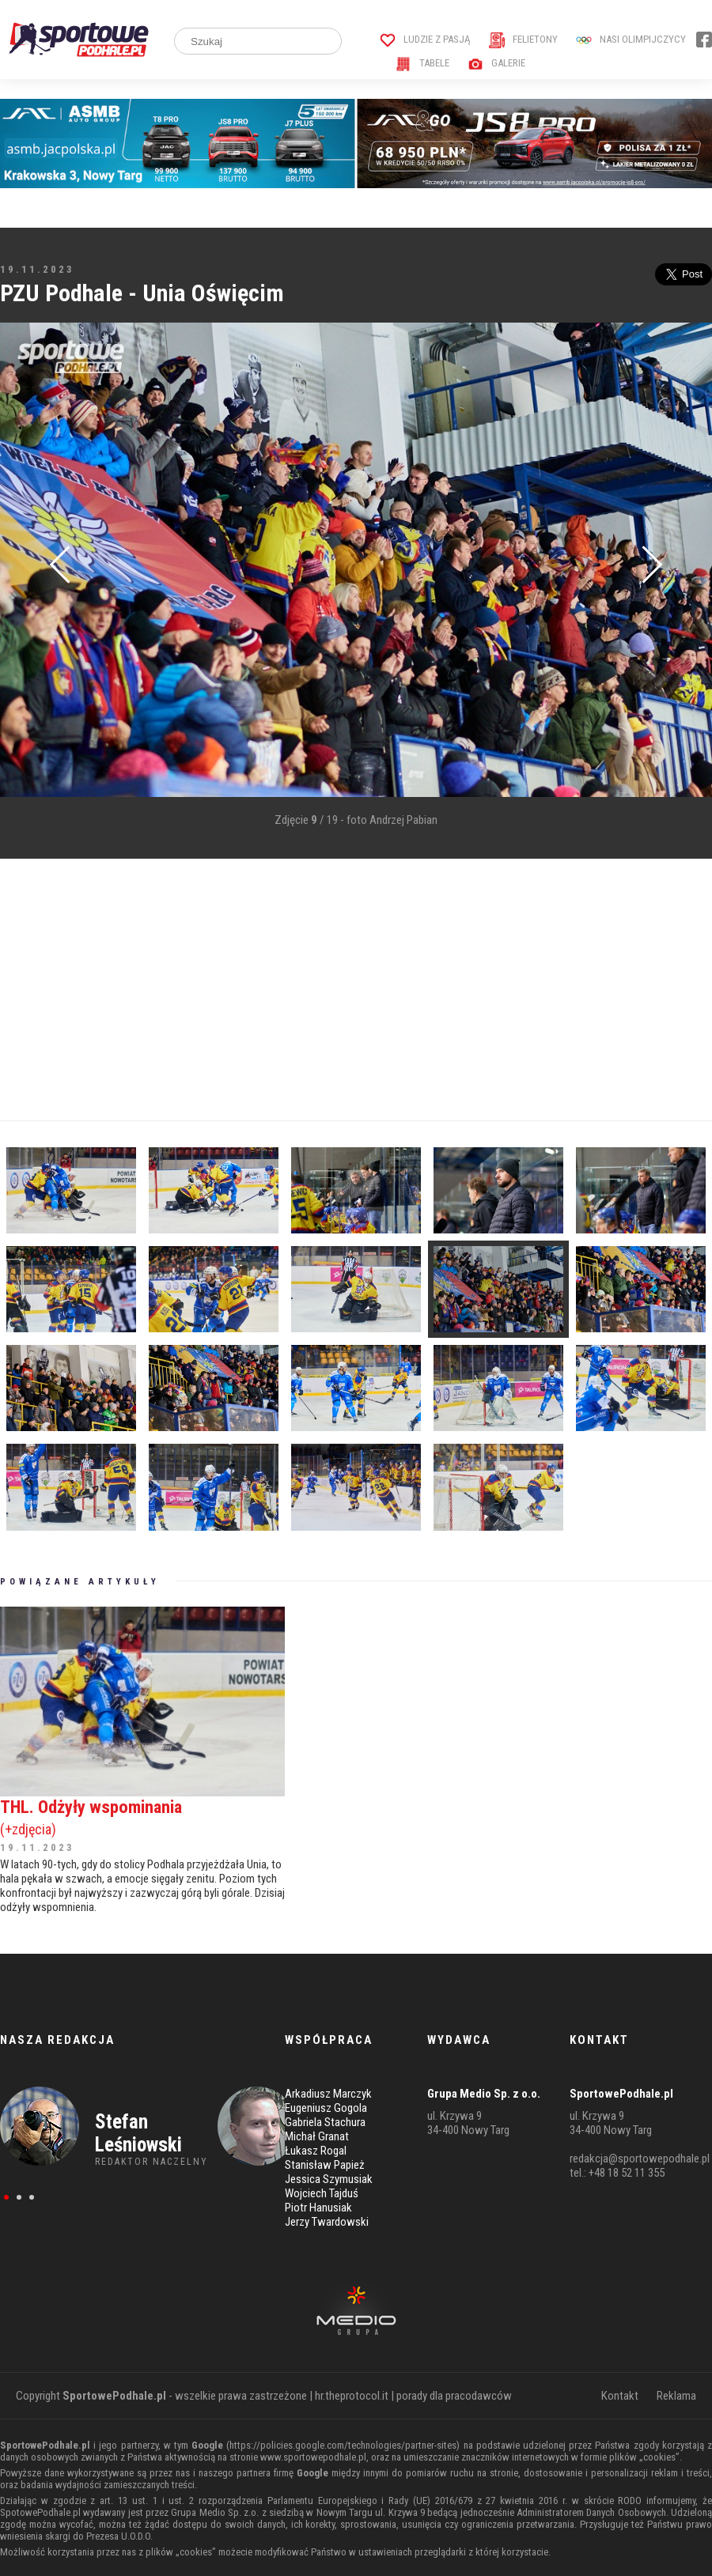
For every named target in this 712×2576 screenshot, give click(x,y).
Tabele (422, 63)
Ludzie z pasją (425, 39)
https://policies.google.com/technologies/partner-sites (342, 2445)
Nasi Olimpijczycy (631, 39)
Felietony (523, 39)
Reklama (676, 2396)
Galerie (496, 63)
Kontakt (619, 2396)
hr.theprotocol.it (351, 2396)
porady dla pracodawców (454, 2396)
